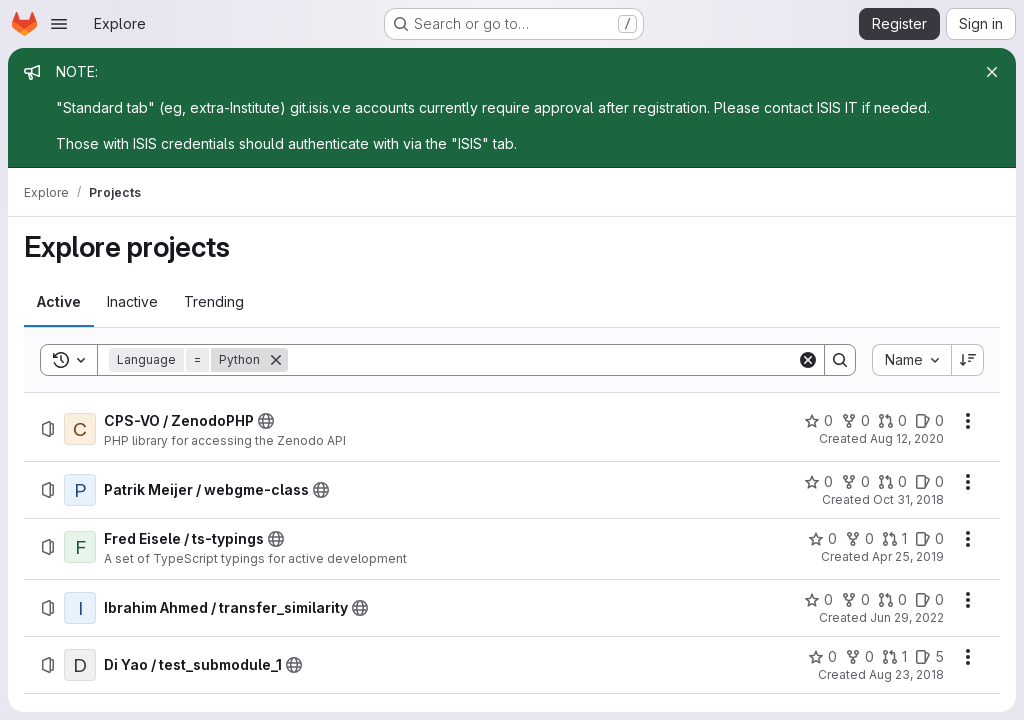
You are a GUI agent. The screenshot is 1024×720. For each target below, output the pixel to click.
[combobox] (911, 360)
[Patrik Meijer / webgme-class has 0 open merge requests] (892, 482)
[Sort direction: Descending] (968, 360)
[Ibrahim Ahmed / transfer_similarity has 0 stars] (818, 600)
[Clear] (808, 360)
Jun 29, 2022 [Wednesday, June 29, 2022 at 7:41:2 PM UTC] (907, 617)
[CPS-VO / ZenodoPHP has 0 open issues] (929, 421)
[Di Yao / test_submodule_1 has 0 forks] (859, 657)
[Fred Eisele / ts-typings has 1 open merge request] (894, 539)
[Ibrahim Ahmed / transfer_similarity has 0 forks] (855, 600)
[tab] (59, 302)
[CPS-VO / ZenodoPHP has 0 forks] (855, 421)
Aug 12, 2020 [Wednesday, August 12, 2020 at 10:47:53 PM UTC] (907, 438)
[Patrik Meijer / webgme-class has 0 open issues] (929, 482)
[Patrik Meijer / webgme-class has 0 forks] (855, 482)
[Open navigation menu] (59, 24)
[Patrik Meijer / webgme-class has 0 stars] (818, 482)
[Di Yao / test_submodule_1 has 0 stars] (822, 657)
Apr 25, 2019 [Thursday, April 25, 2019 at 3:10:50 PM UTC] (908, 556)
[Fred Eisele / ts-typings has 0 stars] (822, 539)
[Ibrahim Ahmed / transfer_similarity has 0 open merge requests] (892, 600)
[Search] (542, 360)
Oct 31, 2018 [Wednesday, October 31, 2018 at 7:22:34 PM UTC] (908, 499)
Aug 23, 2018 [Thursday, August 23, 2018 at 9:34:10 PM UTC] (906, 674)
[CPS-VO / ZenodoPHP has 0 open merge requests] (892, 421)
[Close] (992, 72)
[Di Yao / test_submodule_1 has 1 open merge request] (894, 657)
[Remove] (276, 360)
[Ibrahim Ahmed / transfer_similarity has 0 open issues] (929, 600)
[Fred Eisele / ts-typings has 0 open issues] (929, 539)
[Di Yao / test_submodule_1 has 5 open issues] (929, 657)
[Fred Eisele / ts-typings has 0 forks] (859, 539)
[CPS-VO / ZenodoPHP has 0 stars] (818, 421)
